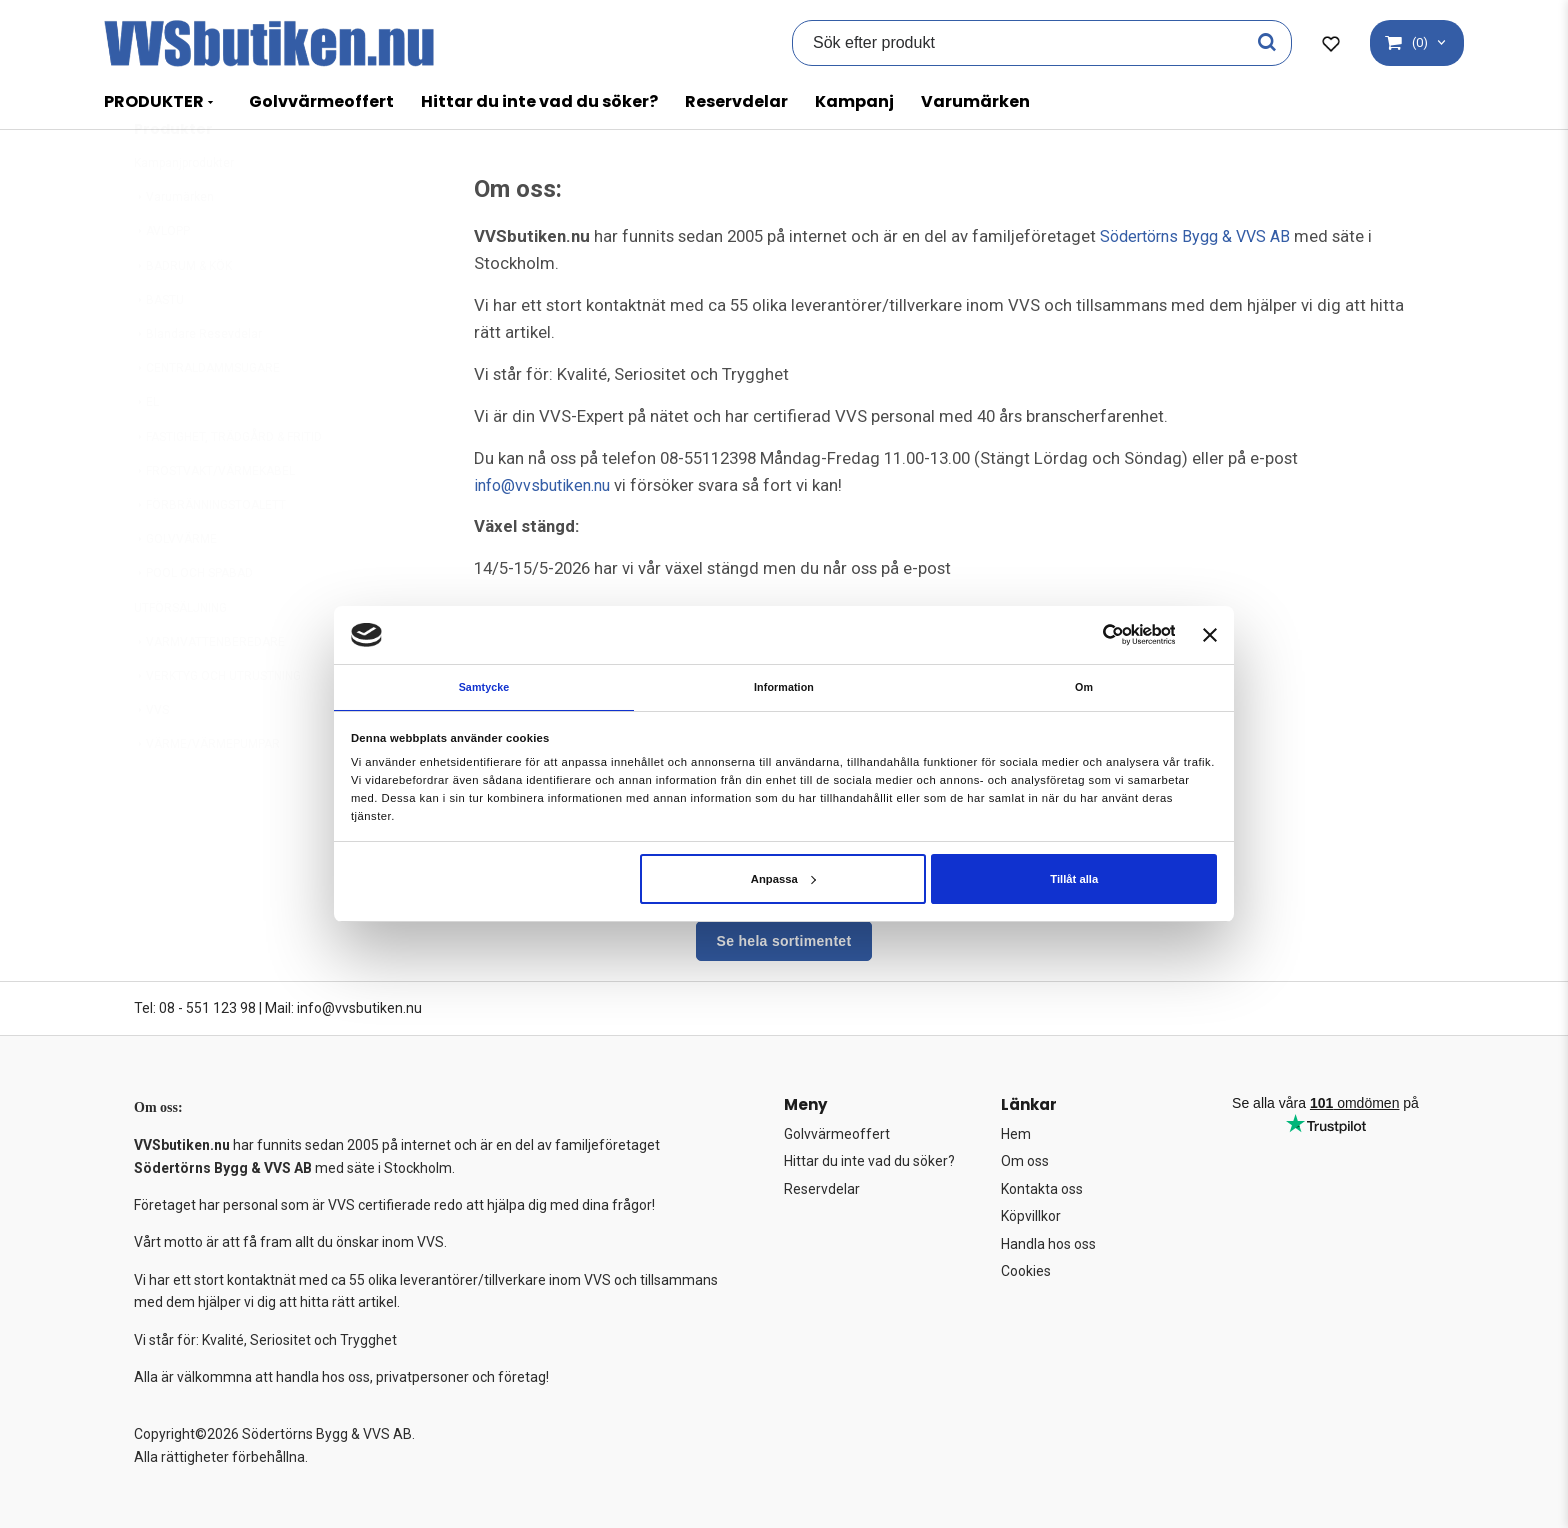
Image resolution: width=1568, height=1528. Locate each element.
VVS (151, 759)
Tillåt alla (1074, 880)
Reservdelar (736, 101)
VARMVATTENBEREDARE (209, 691)
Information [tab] (784, 686)
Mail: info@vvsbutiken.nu (343, 1008)
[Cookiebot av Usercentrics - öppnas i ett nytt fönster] (1087, 633)
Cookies (1026, 1271)
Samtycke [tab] (483, 686)
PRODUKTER (154, 101)
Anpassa (783, 880)
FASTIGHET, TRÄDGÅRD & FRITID (228, 486)
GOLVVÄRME (175, 588)
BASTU (159, 349)
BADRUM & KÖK (183, 315)
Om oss (1025, 1161)
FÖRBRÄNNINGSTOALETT (210, 554)
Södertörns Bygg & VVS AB (1201, 236)
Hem (1016, 1134)
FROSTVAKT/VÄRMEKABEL (214, 520)
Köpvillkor (1031, 1216)
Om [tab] (1084, 686)
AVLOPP (162, 280)
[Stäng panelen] (1210, 633)
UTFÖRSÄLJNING (180, 657)
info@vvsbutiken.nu (546, 485)
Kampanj (854, 101)
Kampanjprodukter (184, 212)
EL (146, 451)
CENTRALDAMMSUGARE (207, 417)
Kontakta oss (1042, 1189)
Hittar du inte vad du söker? (539, 101)
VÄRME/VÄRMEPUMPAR (207, 793)
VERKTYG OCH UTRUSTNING (217, 725)
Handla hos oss (1048, 1244)
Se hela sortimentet (784, 941)
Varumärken (975, 101)
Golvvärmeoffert (321, 101)
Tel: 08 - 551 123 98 (195, 1008)
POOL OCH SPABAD (193, 622)
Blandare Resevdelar (198, 383)
